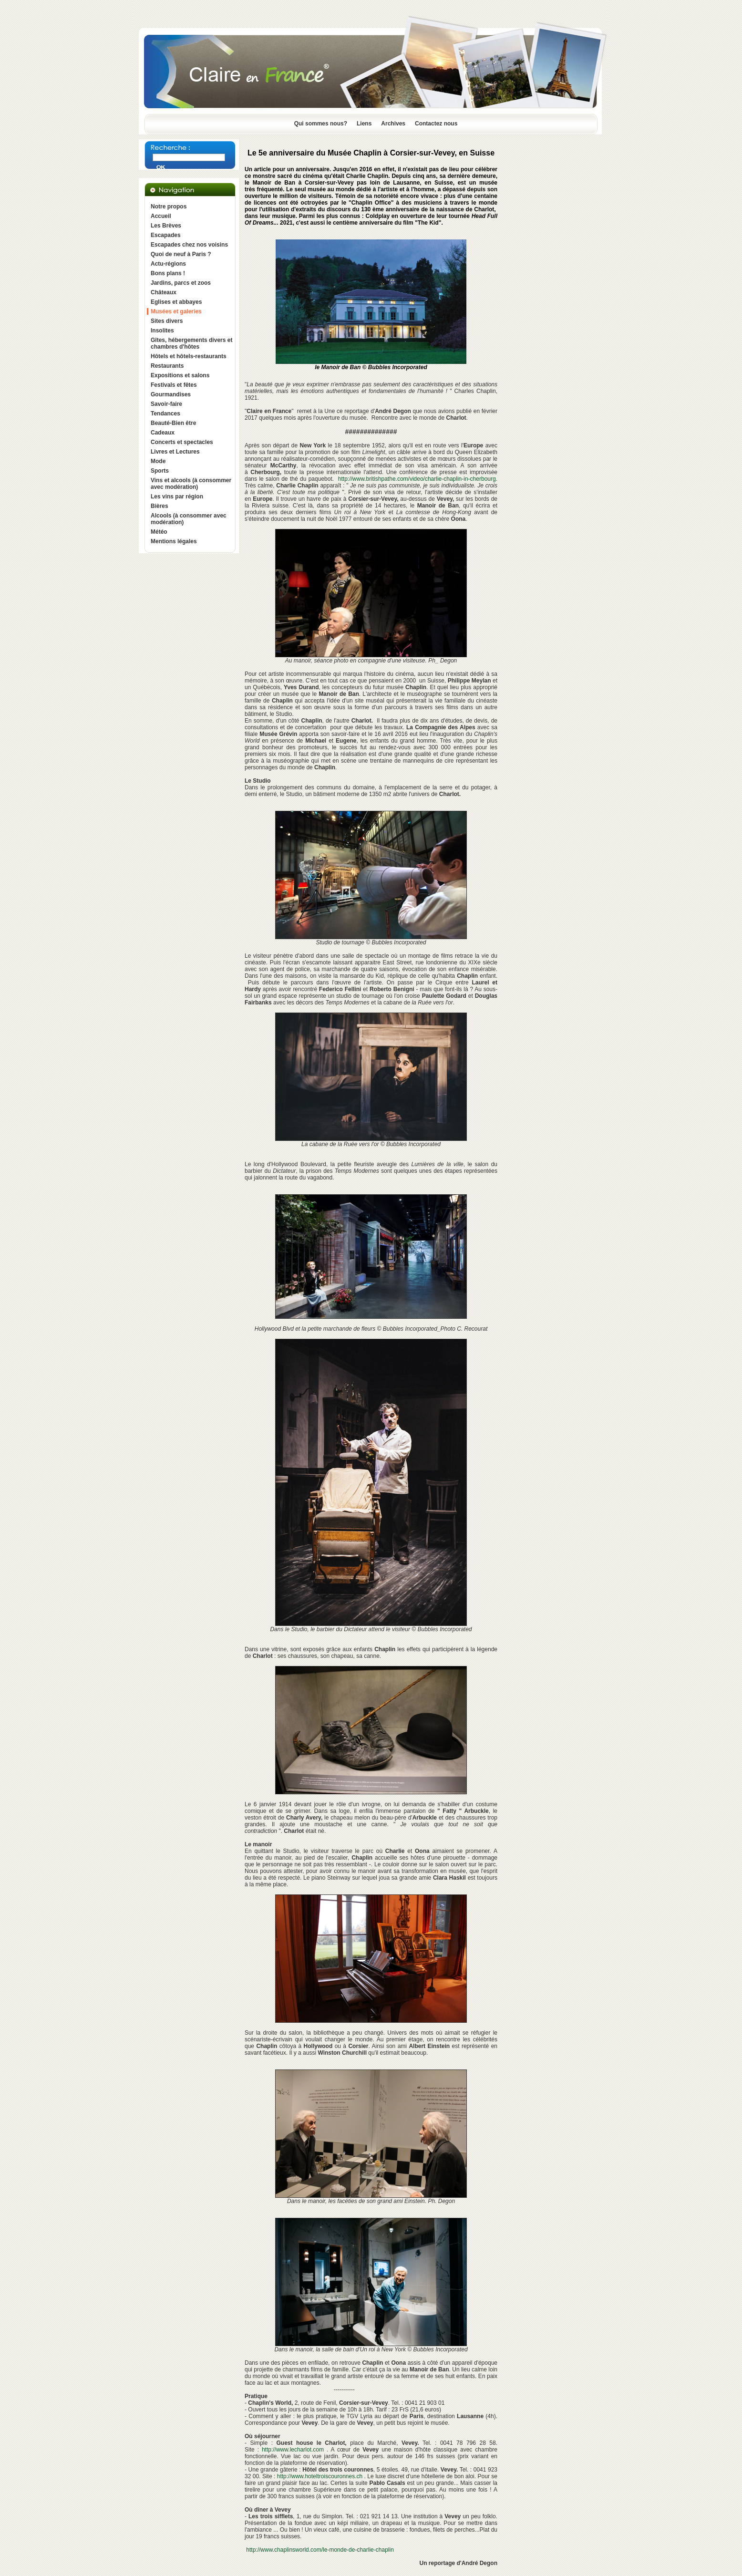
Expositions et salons (180, 375)
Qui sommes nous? (320, 123)
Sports (160, 470)
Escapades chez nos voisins (189, 244)
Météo (159, 531)
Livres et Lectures (175, 451)
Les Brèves (166, 225)
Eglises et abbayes (176, 302)
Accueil (161, 216)
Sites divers (167, 321)
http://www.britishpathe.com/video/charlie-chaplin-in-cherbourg (417, 479)
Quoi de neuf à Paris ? (181, 254)
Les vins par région (177, 496)
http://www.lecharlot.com (293, 2449)
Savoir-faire (166, 404)
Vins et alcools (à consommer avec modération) (191, 483)
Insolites (162, 330)
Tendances (165, 413)
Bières (159, 506)
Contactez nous (436, 123)
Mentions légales (174, 541)
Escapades (166, 235)
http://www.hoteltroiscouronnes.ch (319, 2476)
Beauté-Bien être (173, 423)
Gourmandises (171, 394)
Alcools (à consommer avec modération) (189, 519)
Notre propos (168, 206)
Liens (364, 123)
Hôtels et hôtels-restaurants (189, 356)
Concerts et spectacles (182, 442)
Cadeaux (163, 432)
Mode (158, 461)
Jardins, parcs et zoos (181, 282)
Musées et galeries (176, 311)
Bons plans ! (168, 273)
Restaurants (167, 365)
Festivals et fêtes (174, 385)
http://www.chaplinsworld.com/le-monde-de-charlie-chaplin (319, 2549)
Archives (393, 123)
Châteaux (163, 292)
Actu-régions (168, 263)
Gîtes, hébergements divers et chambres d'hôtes (191, 343)
